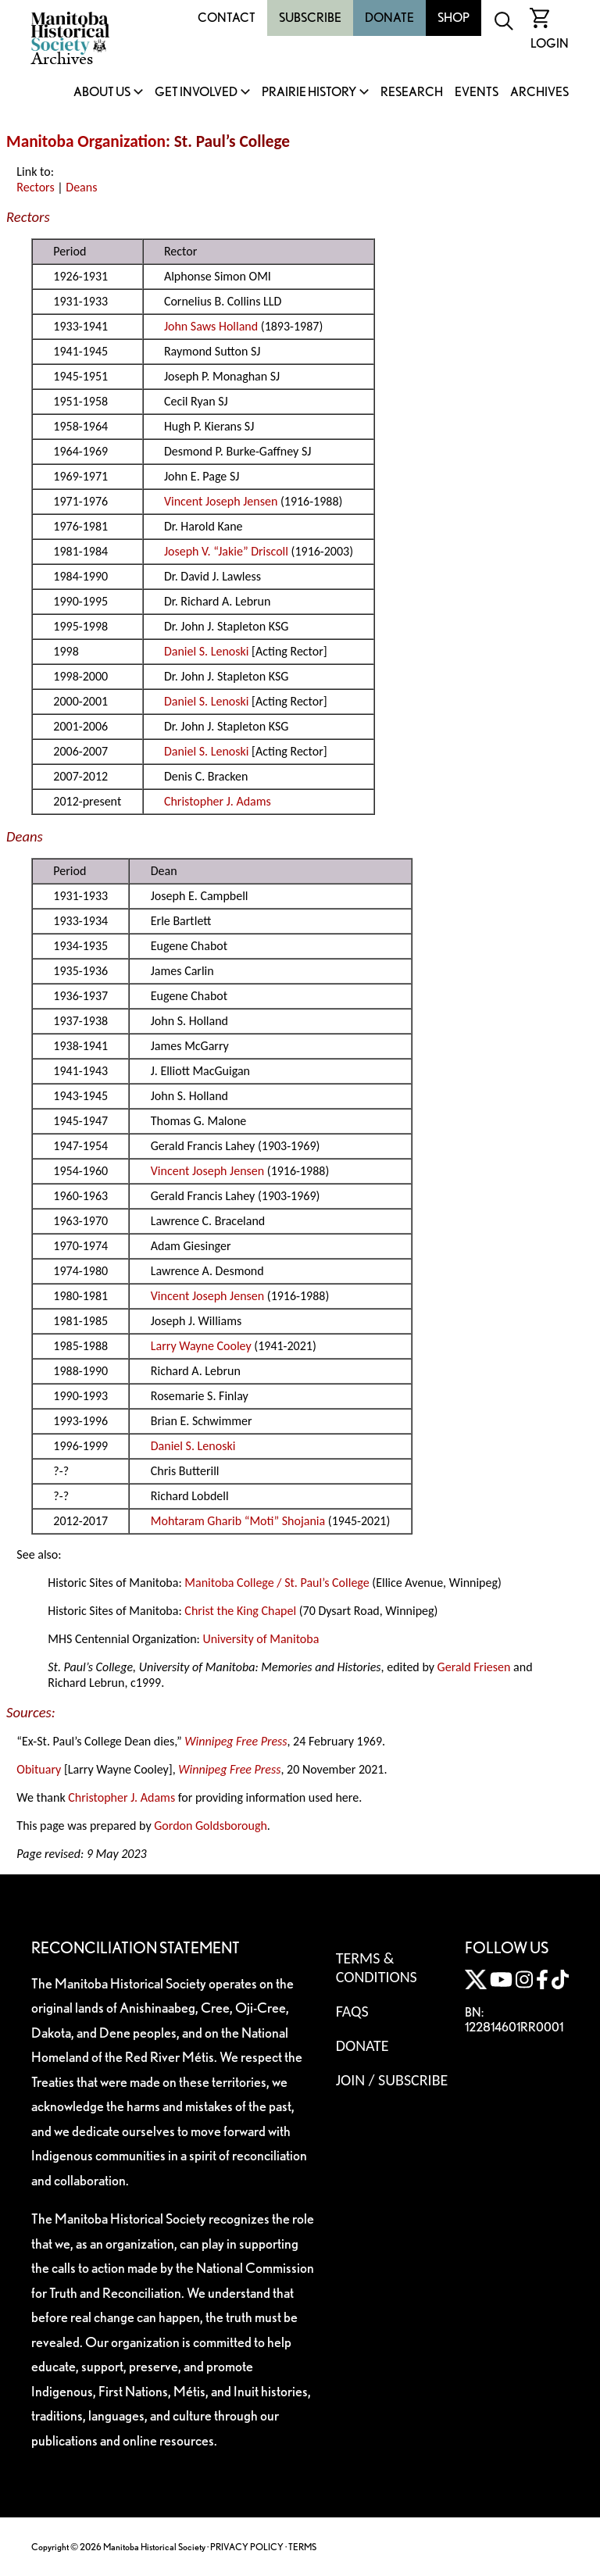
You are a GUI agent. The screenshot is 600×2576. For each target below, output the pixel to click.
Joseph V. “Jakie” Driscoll (226, 551)
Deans (81, 187)
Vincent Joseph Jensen (220, 501)
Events (476, 92)
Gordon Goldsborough (210, 1825)
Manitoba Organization (86, 141)
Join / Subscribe (392, 2079)
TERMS (302, 2547)
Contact (226, 17)
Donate (389, 17)
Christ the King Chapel (240, 1610)
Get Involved (196, 92)
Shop (454, 17)
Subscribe (310, 17)
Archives (539, 92)
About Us (101, 92)
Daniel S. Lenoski (206, 651)
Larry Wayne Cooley (201, 1345)
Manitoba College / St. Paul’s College (276, 1582)
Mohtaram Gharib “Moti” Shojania (238, 1520)
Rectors (35, 187)
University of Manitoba (260, 1638)
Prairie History (309, 92)
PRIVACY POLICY (247, 2547)
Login (549, 43)
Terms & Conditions (376, 1967)
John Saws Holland (211, 326)
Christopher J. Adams (217, 801)
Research (411, 92)
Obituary (38, 1769)
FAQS (352, 2011)
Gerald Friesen (474, 1667)
